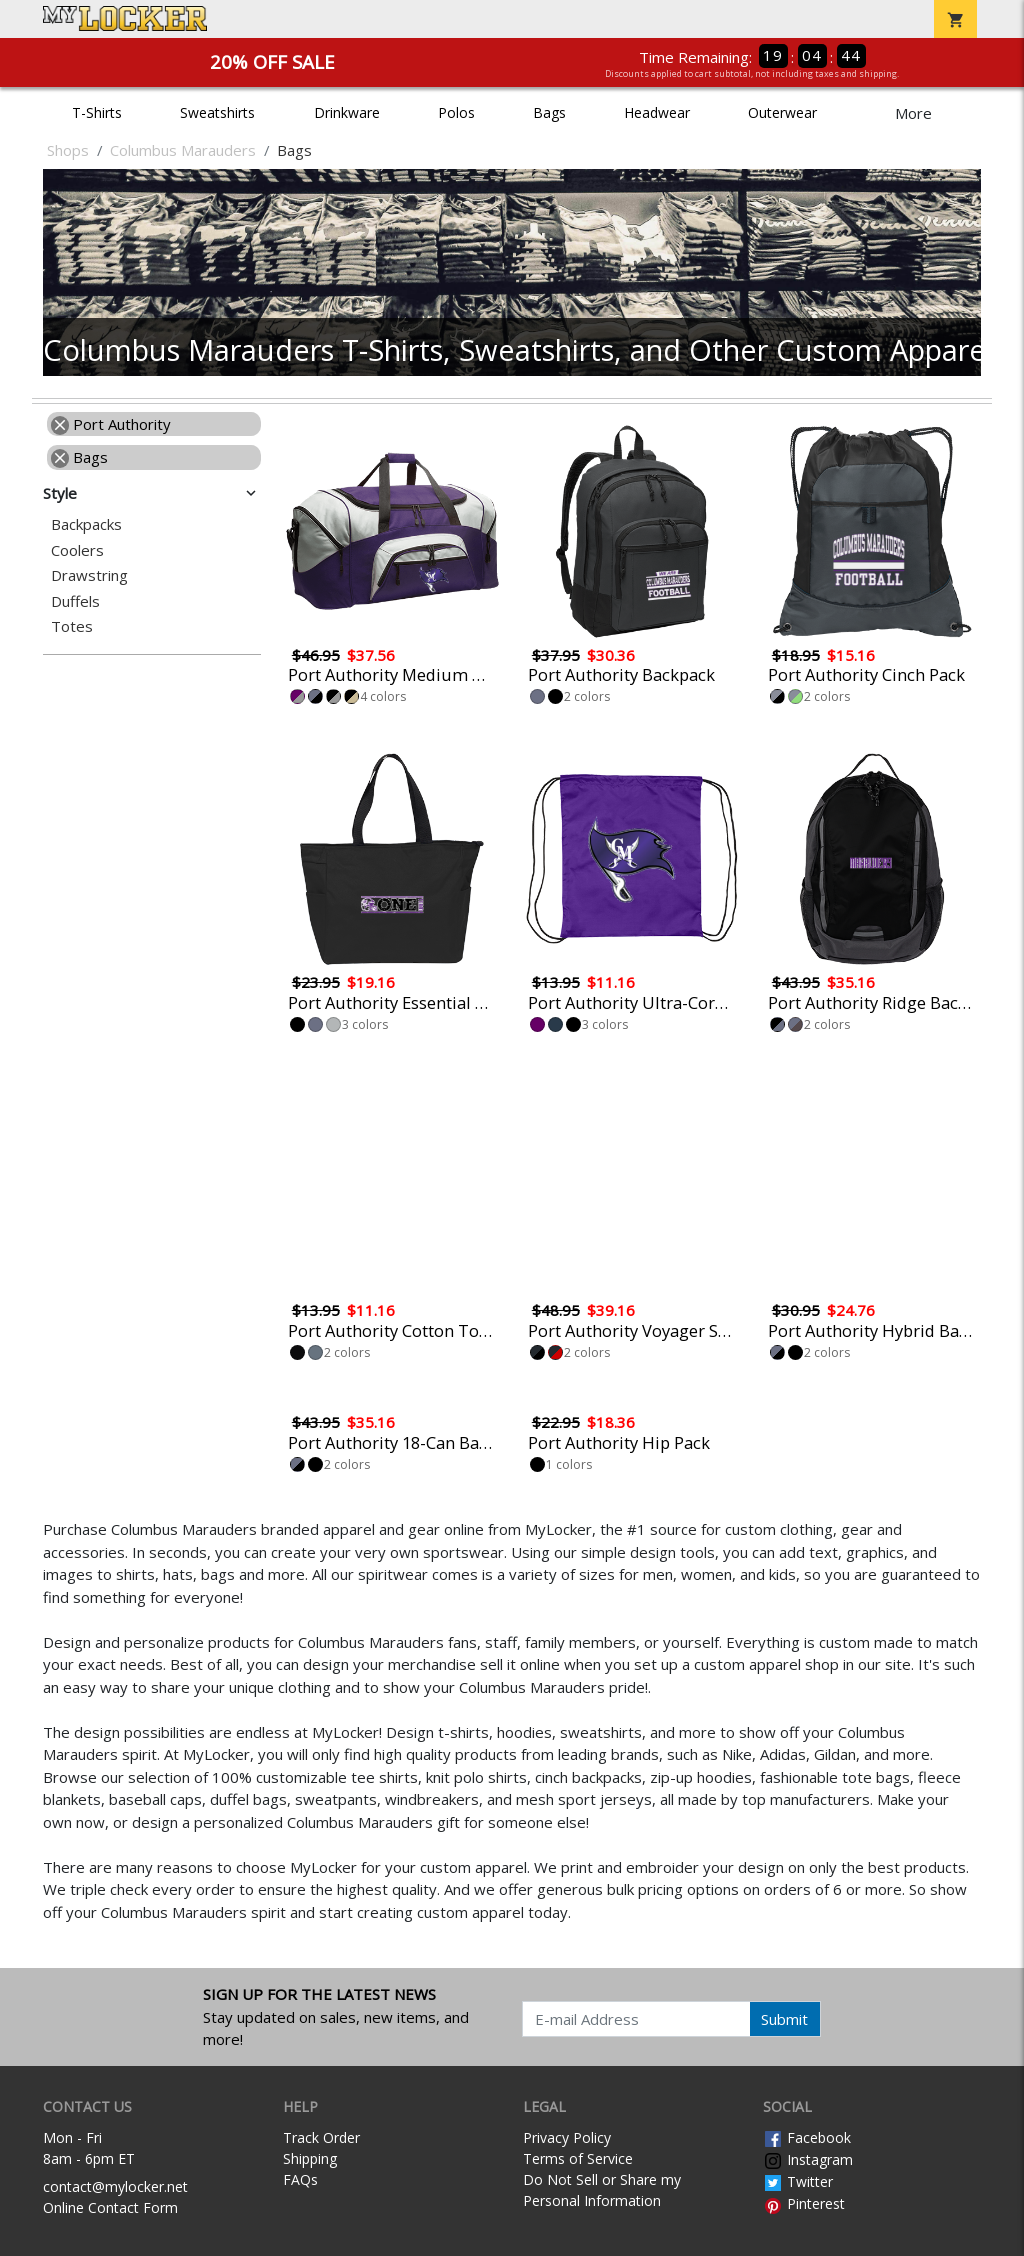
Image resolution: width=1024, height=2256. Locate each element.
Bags (549, 112)
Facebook (807, 2137)
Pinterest (804, 2203)
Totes (72, 626)
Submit (784, 2019)
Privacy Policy (567, 2137)
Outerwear (782, 112)
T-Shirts (97, 112)
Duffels (75, 601)
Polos (456, 112)
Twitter (798, 2181)
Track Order (321, 2137)
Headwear (657, 112)
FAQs (300, 2179)
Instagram (808, 2159)
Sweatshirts (217, 112)
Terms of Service (578, 2158)
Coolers (77, 550)
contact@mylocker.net (115, 2186)
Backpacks (86, 524)
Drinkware (347, 112)
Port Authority (111, 424)
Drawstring (89, 575)
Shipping (310, 2158)
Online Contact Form (110, 2207)
